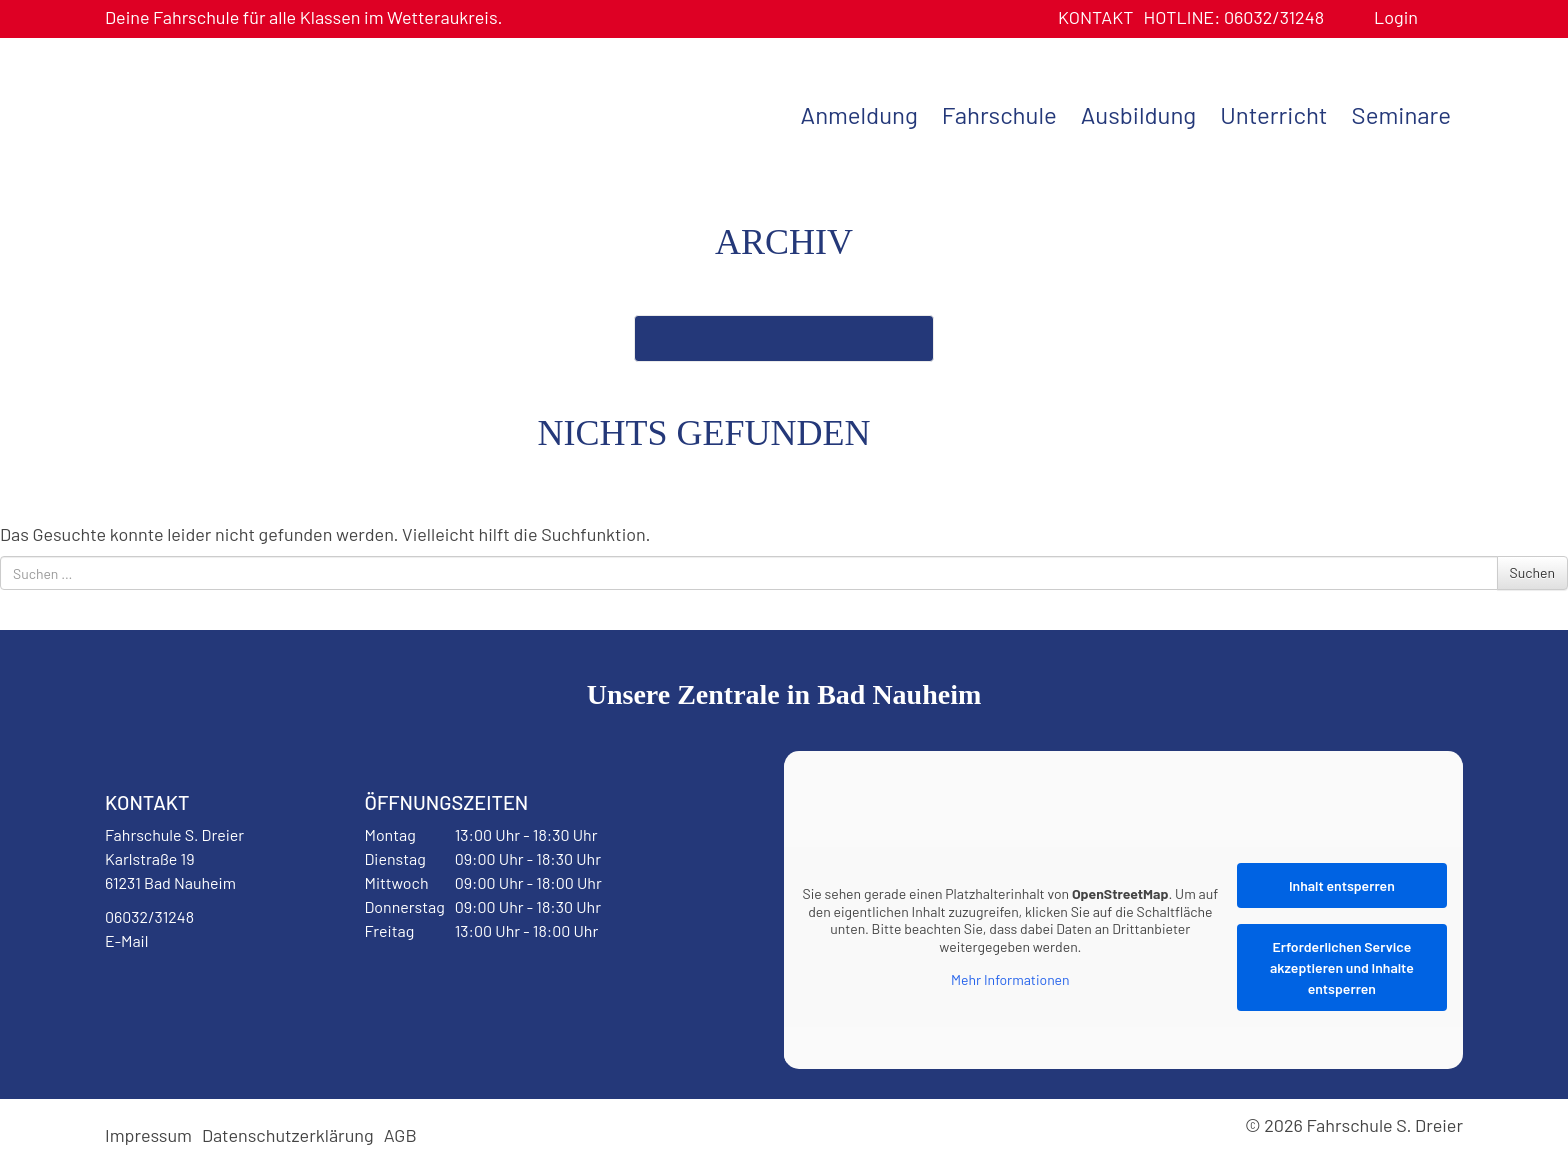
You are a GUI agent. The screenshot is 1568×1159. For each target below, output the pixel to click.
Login (1396, 17)
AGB (400, 1135)
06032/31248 (1233, 17)
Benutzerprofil (1440, 17)
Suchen (1532, 572)
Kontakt (1096, 17)
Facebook (154, 992)
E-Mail (126, 940)
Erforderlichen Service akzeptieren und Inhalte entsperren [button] (1342, 967)
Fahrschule (999, 114)
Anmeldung (859, 114)
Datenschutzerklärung (288, 1135)
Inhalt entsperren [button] (1342, 885)
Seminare (1401, 114)
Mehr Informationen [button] (1010, 979)
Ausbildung (1138, 114)
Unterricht (1273, 114)
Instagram (232, 992)
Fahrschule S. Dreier (230, 113)
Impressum (148, 1135)
